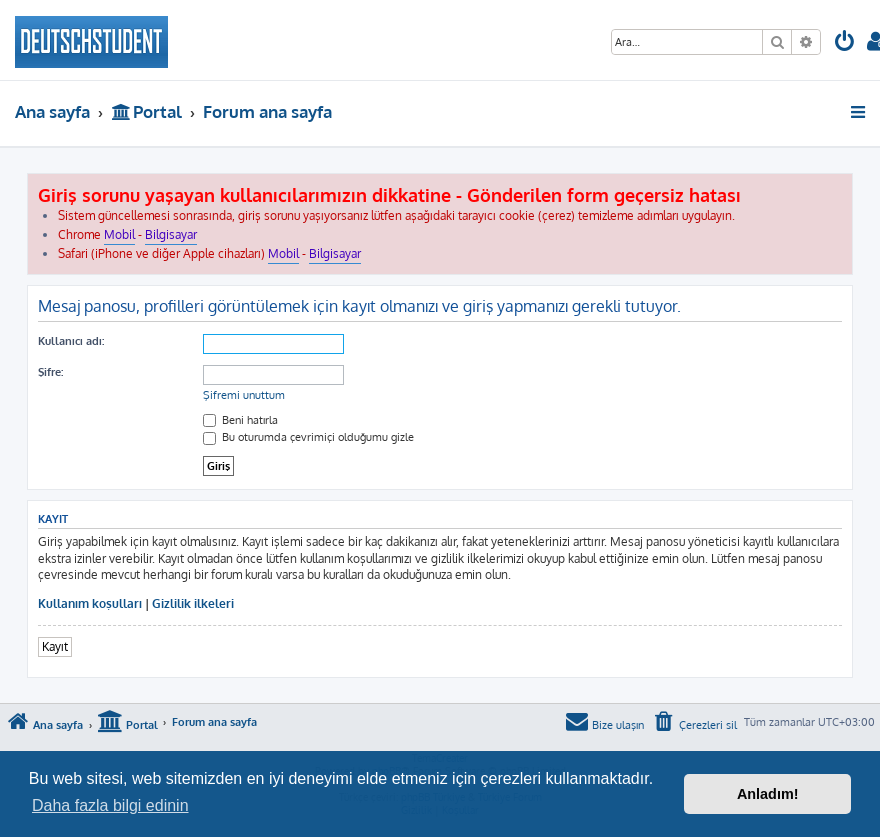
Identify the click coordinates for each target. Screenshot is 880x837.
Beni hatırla (240, 420)
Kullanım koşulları (90, 603)
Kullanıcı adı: (71, 341)
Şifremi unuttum (244, 395)
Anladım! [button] (768, 794)
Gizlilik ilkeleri (193, 603)
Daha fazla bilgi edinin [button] (110, 805)
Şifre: (50, 372)
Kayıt (55, 646)
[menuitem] (845, 43)
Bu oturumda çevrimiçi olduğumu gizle (308, 437)
